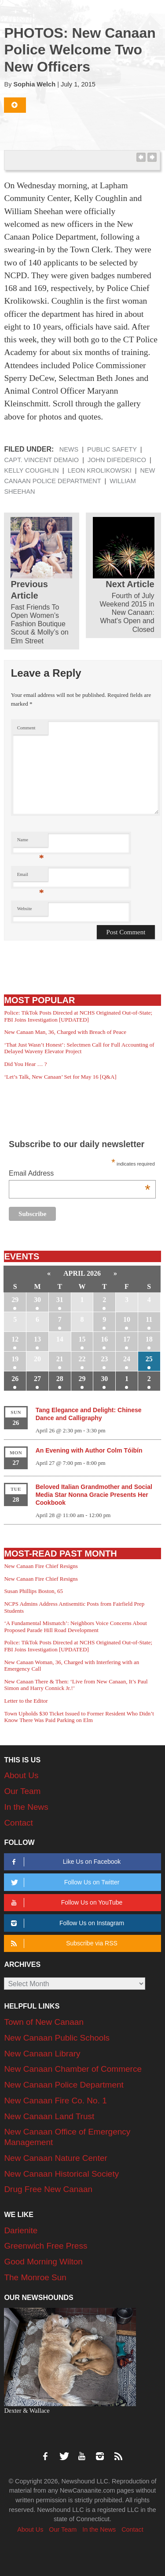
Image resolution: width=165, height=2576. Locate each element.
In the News (26, 1807)
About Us (21, 1775)
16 (104, 1339)
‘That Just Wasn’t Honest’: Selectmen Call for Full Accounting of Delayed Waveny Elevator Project (79, 1048)
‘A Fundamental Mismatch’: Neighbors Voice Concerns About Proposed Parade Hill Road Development (75, 1626)
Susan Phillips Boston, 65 (33, 1591)
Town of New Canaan (44, 2022)
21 (59, 1359)
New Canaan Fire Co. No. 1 (55, 2100)
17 (126, 1339)
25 (149, 1359)
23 (104, 1359)
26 (14, 1378)
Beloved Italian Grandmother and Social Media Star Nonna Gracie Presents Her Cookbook (94, 1494)
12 (14, 1339)
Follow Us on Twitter (64, 1882)
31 (59, 1299)
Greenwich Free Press (45, 2245)
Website (24, 908)
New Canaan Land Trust (49, 2116)
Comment (26, 727)
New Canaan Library (42, 2053)
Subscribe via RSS (62, 1943)
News (69, 449)
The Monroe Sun (35, 2277)
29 (14, 1299)
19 (14, 1359)
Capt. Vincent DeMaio (41, 459)
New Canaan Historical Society (61, 2173)
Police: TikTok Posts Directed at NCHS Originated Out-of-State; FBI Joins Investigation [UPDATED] (78, 1016)
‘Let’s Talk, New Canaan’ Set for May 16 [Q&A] (60, 1076)
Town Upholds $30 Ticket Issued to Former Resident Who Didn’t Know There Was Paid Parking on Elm (79, 1717)
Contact (18, 1822)
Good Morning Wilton (43, 2261)
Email (30, 876)
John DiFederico (117, 459)
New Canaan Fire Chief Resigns (41, 1566)
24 (126, 1359)
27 (37, 1378)
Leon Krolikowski (100, 470)
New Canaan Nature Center (55, 2158)
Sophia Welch (35, 84)
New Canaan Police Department (63, 2084)
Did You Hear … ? (25, 1064)
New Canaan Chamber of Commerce (73, 2069)
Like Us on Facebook (64, 1861)
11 (149, 1319)
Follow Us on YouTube (65, 1902)
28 (59, 1378)
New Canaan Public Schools (57, 2037)
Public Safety (112, 449)
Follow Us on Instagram (66, 1923)
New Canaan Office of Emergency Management (67, 2137)
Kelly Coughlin (31, 470)
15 (82, 1339)
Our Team (22, 1791)
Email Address (79, 1174)
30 (37, 1299)
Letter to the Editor (26, 1700)
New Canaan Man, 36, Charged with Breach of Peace (65, 1032)
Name (30, 842)
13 (37, 1339)
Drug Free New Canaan (48, 2189)
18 (149, 1339)
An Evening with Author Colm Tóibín (89, 1450)
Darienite (20, 2230)
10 (126, 1319)
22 (82, 1359)
